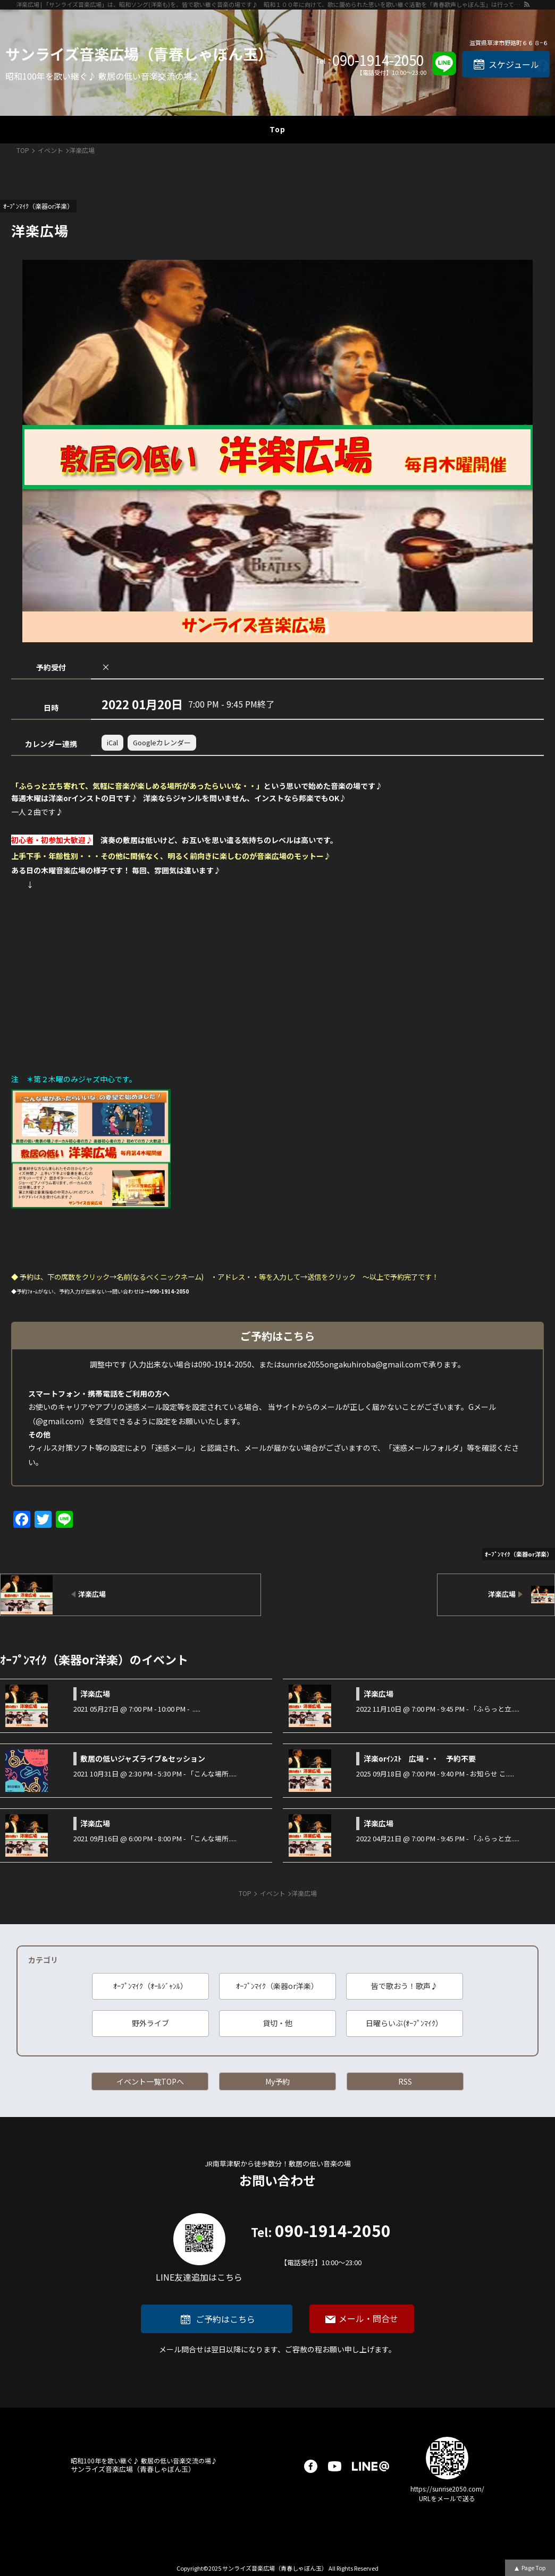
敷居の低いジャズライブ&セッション (142, 1758)
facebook (310, 2466)
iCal (112, 742)
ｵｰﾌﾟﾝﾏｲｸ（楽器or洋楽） (277, 1985)
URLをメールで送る (447, 2498)
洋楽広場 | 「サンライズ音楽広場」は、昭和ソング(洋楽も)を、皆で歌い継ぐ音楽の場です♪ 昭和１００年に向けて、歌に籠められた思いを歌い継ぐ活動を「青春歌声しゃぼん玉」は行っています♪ (269, 4)
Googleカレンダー (162, 742)
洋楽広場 (95, 1693)
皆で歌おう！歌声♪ (404, 1985)
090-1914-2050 (378, 60)
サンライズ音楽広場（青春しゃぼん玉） (139, 53)
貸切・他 (277, 2023)
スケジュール (514, 64)
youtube (334, 2466)
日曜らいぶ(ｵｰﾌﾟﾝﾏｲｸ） (404, 2023)
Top (277, 129)
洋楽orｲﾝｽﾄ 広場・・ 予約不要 (420, 1758)
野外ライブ (150, 2023)
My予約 (277, 2081)
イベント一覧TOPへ (150, 2081)
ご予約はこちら (225, 2319)
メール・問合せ (368, 2318)
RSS (405, 2081)
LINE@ (370, 2466)
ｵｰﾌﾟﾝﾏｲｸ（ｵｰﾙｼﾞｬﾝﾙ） (150, 1985)
